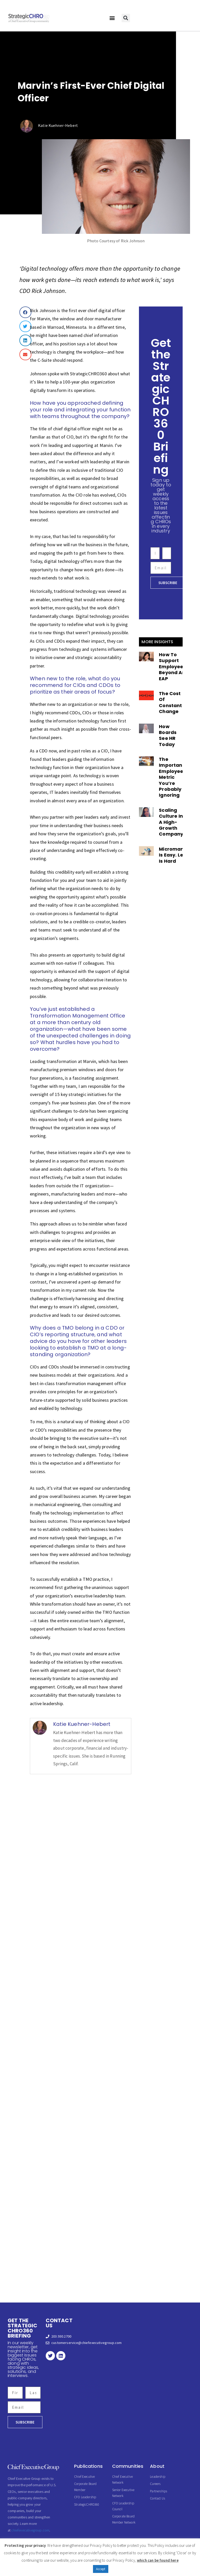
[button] (112, 18)
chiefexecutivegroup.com (30, 2530)
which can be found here (158, 2560)
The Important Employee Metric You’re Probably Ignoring (171, 777)
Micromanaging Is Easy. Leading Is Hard (178, 855)
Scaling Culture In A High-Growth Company (171, 822)
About (157, 2466)
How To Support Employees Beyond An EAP (172, 666)
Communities (128, 2466)
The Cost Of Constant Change (170, 702)
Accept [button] (100, 2569)
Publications (88, 2466)
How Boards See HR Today (168, 735)
